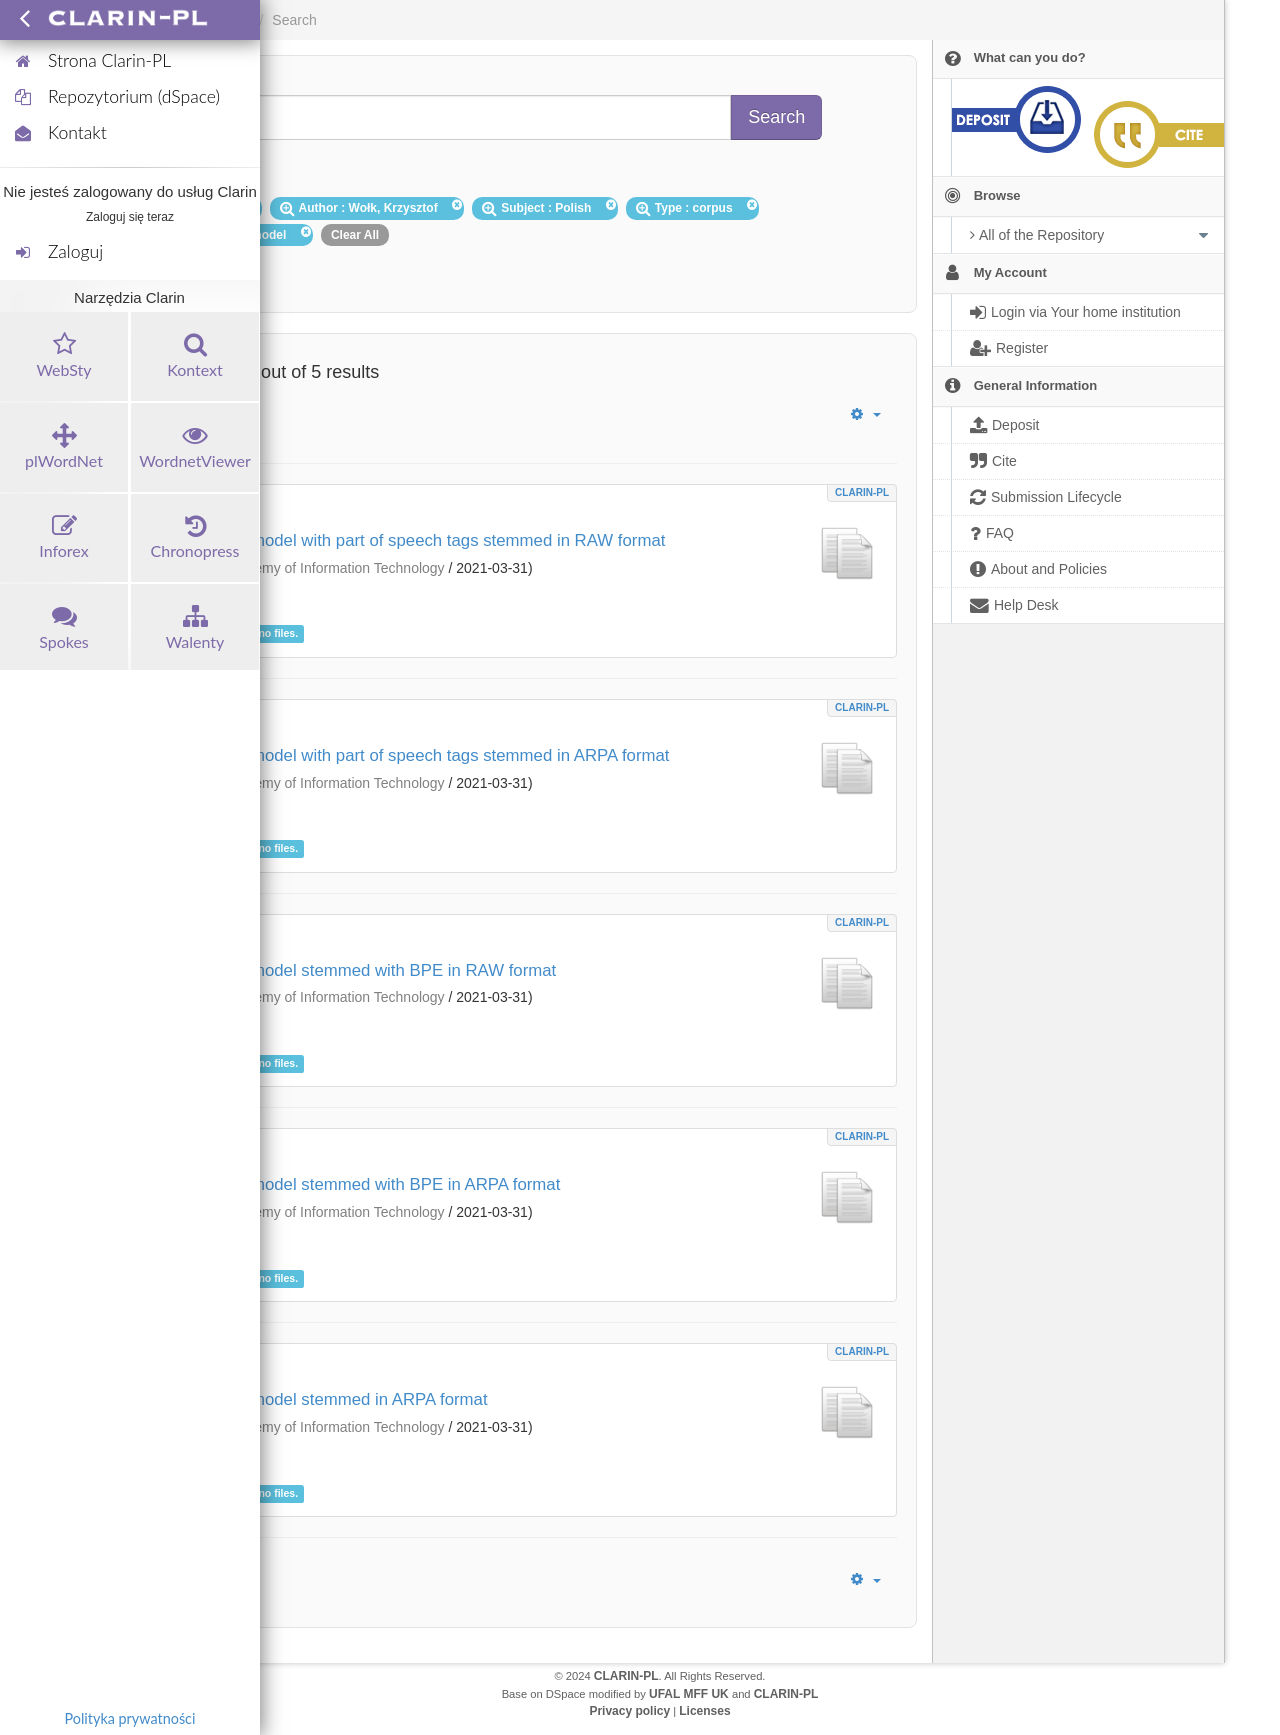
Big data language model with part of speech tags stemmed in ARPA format (390, 755)
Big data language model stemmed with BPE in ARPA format (335, 1184)
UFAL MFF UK (689, 1694)
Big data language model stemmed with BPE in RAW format (333, 970)
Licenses (704, 1711)
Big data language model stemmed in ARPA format (299, 1399)
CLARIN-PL (862, 492)
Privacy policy (629, 1711)
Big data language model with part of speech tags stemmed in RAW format (388, 540)
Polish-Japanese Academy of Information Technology (280, 568)
